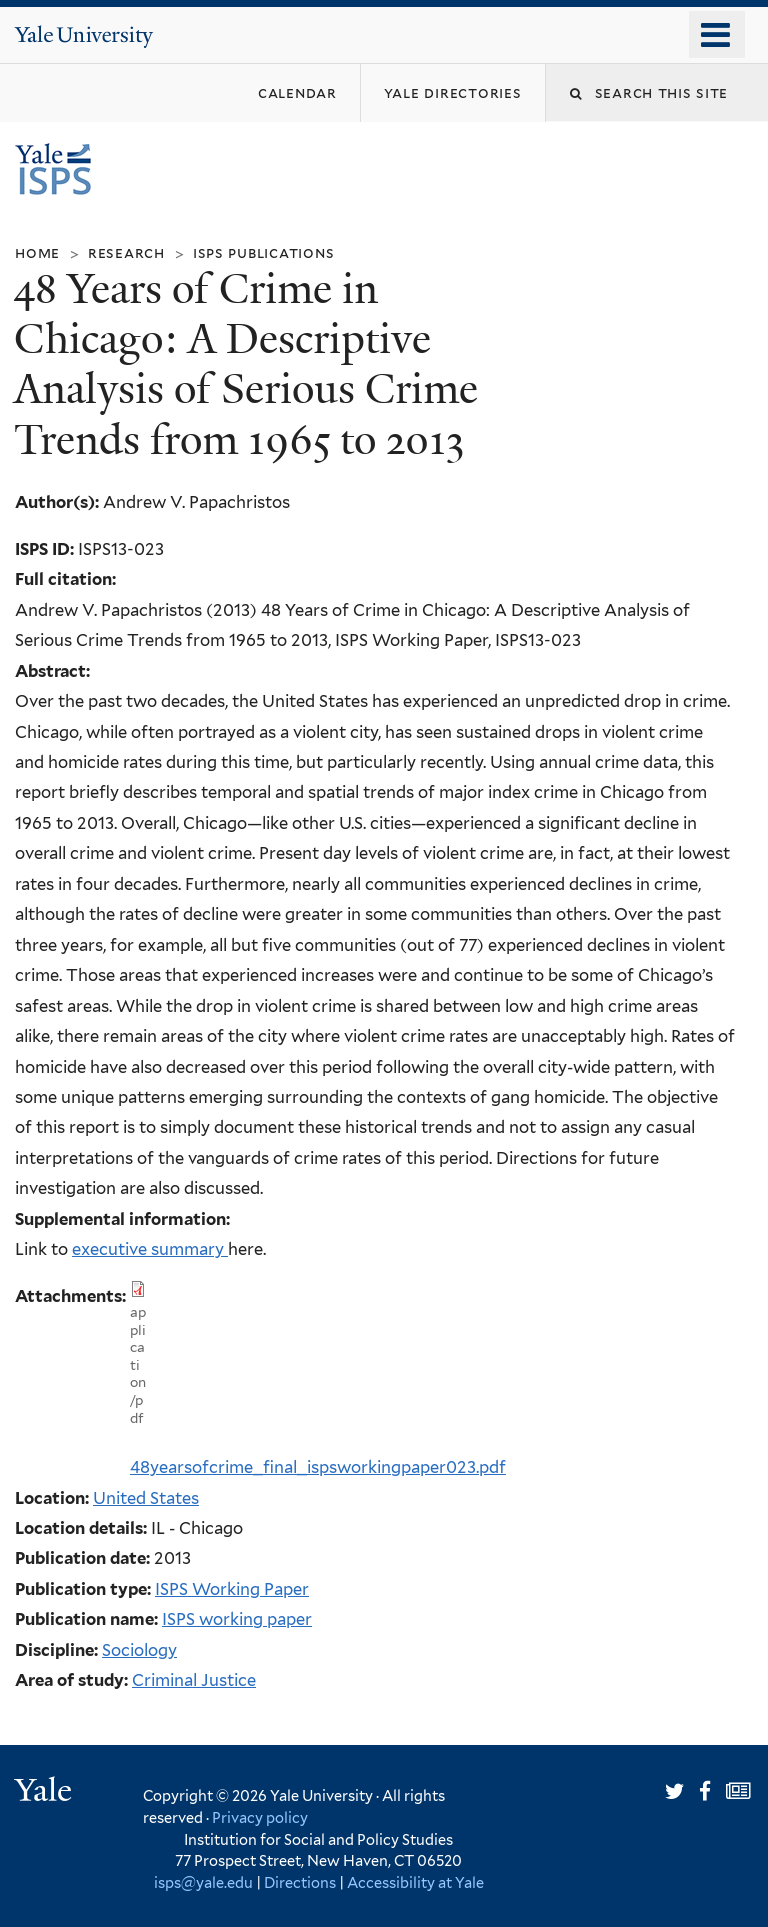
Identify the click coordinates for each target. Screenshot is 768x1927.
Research (126, 252)
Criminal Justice (194, 1680)
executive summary (148, 1249)
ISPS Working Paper (232, 1589)
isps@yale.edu (203, 1882)
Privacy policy (260, 1817)
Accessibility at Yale (415, 1882)
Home (37, 252)
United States (146, 1498)
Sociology (139, 1650)
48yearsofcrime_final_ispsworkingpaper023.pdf (318, 1467)
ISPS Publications (264, 252)
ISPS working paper (237, 1619)
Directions (300, 1882)
